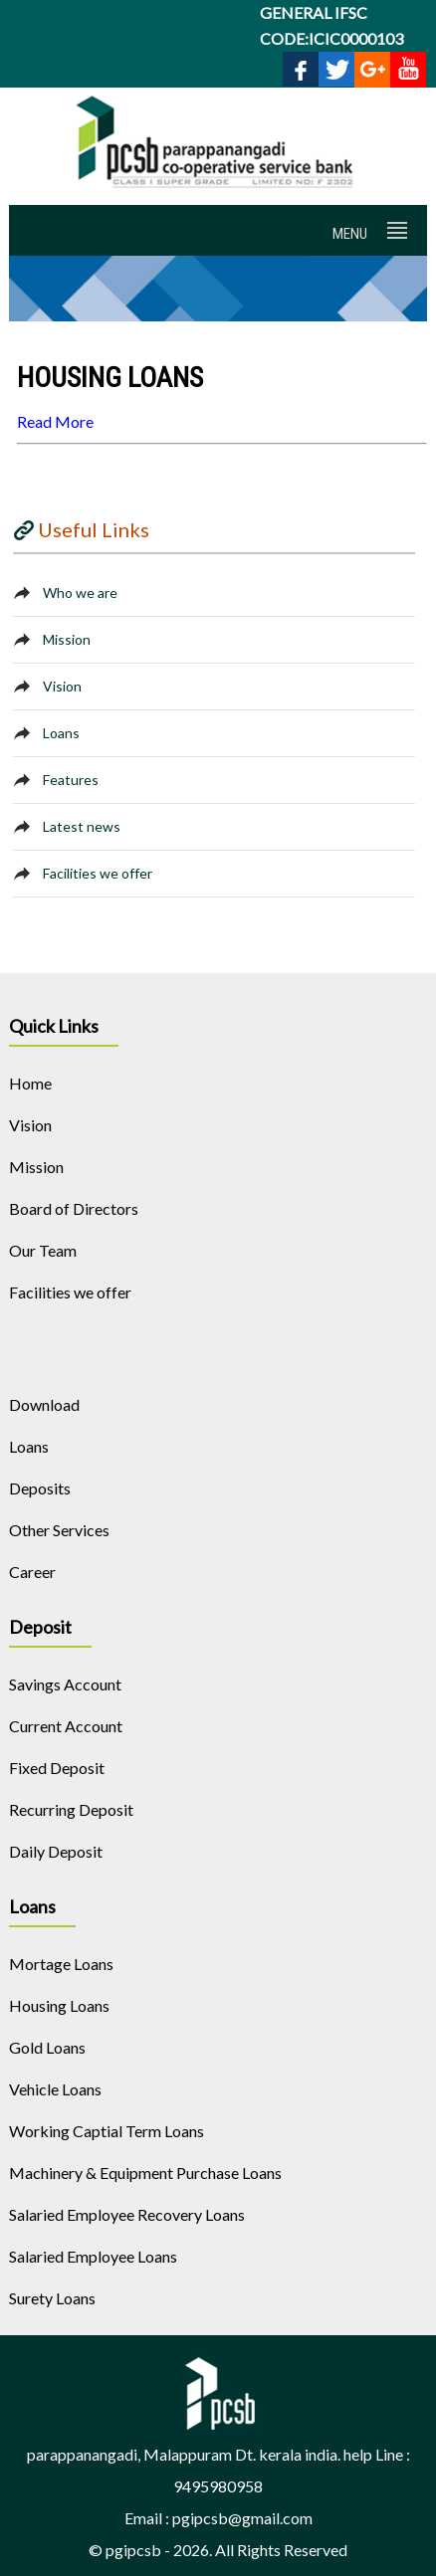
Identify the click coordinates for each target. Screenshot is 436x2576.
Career (32, 1571)
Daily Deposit (56, 1851)
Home (30, 1083)
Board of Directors (73, 1208)
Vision (62, 686)
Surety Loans (52, 2297)
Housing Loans (59, 2005)
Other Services (59, 1529)
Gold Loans (47, 2047)
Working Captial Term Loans (106, 2130)
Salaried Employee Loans (93, 2256)
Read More (55, 421)
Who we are (80, 592)
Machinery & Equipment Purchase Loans (145, 2172)
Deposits (40, 1488)
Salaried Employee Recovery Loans (127, 2214)
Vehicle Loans (55, 2089)
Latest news (81, 826)
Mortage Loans (61, 1963)
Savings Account (65, 1684)
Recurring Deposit (71, 1809)
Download (44, 1404)
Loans (61, 732)
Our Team (43, 1250)
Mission (67, 639)
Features (71, 779)
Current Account (65, 1725)
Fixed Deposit (57, 1767)
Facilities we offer (97, 873)
